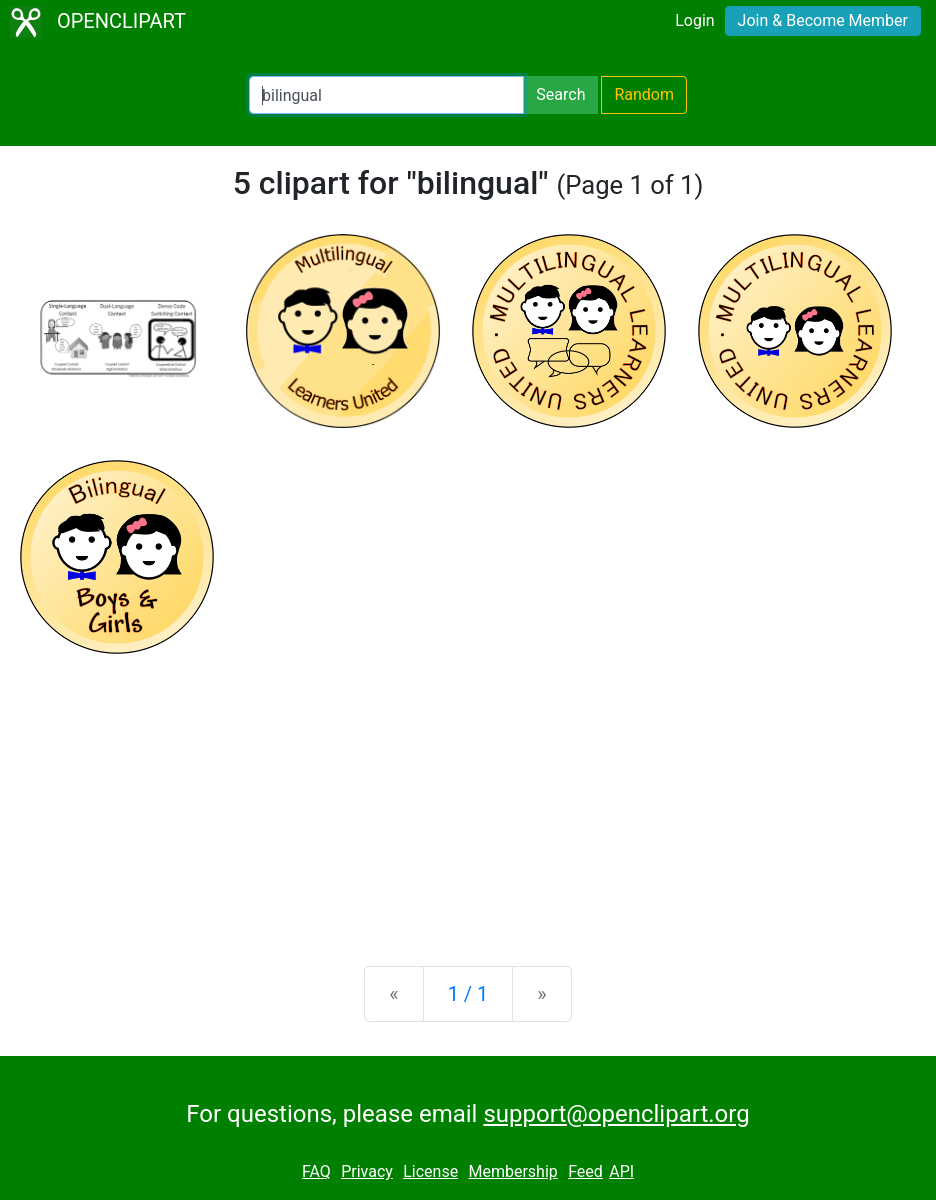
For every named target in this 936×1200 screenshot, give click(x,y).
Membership (512, 1171)
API (621, 1171)
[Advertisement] (468, 794)
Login (694, 20)
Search (560, 94)
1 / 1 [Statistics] (468, 994)
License (430, 1171)
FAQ (316, 1171)
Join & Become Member (823, 20)
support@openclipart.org (616, 1114)
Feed (585, 1171)
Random (644, 94)
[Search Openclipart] (386, 95)
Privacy (367, 1171)
